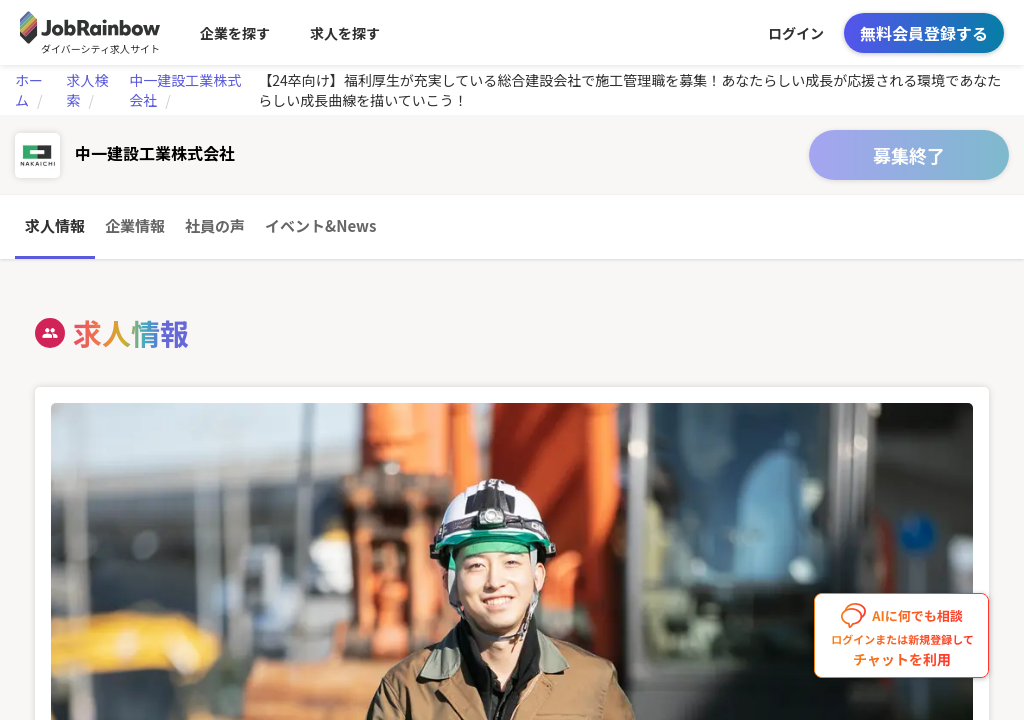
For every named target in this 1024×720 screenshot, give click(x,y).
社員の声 (215, 225)
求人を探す (345, 33)
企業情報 (135, 225)
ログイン (796, 33)
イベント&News (320, 225)
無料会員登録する (924, 33)
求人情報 (55, 225)
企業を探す (235, 33)
